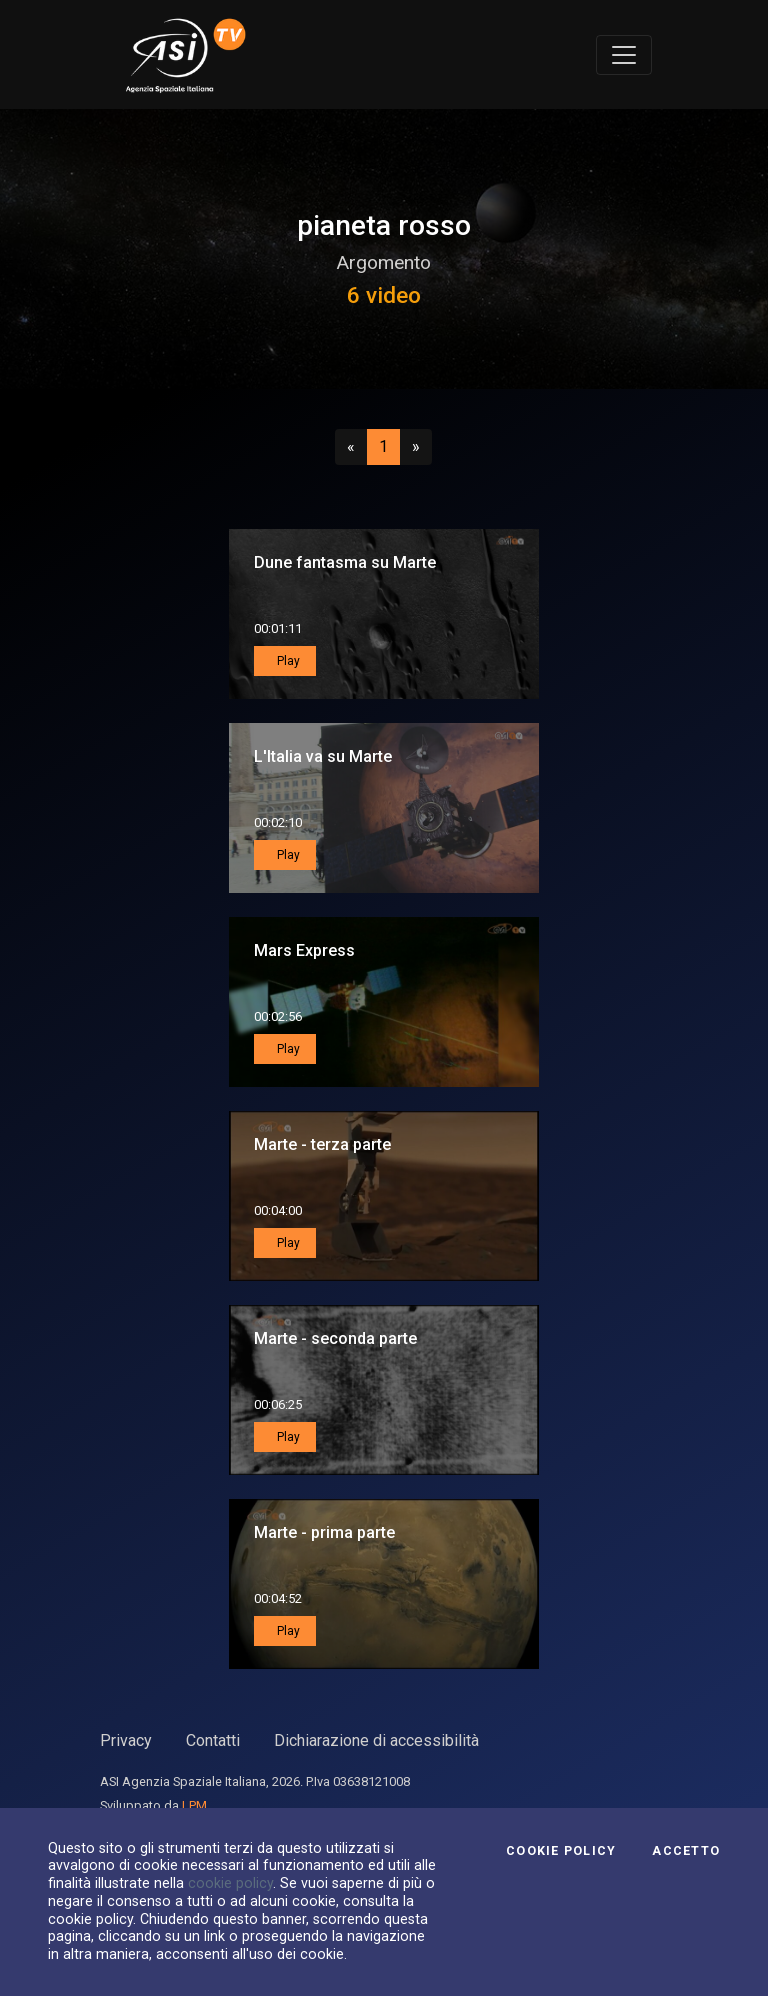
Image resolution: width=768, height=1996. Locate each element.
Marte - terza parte (322, 1144)
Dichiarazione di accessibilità (376, 1740)
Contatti (213, 1740)
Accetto (686, 1851)
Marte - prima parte (324, 1532)
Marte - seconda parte (335, 1338)
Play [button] (287, 661)
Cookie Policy (561, 1851)
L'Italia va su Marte (323, 756)
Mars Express (304, 950)
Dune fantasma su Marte (345, 562)
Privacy (126, 1740)
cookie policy (230, 1883)
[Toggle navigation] (624, 55)
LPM (194, 1805)
